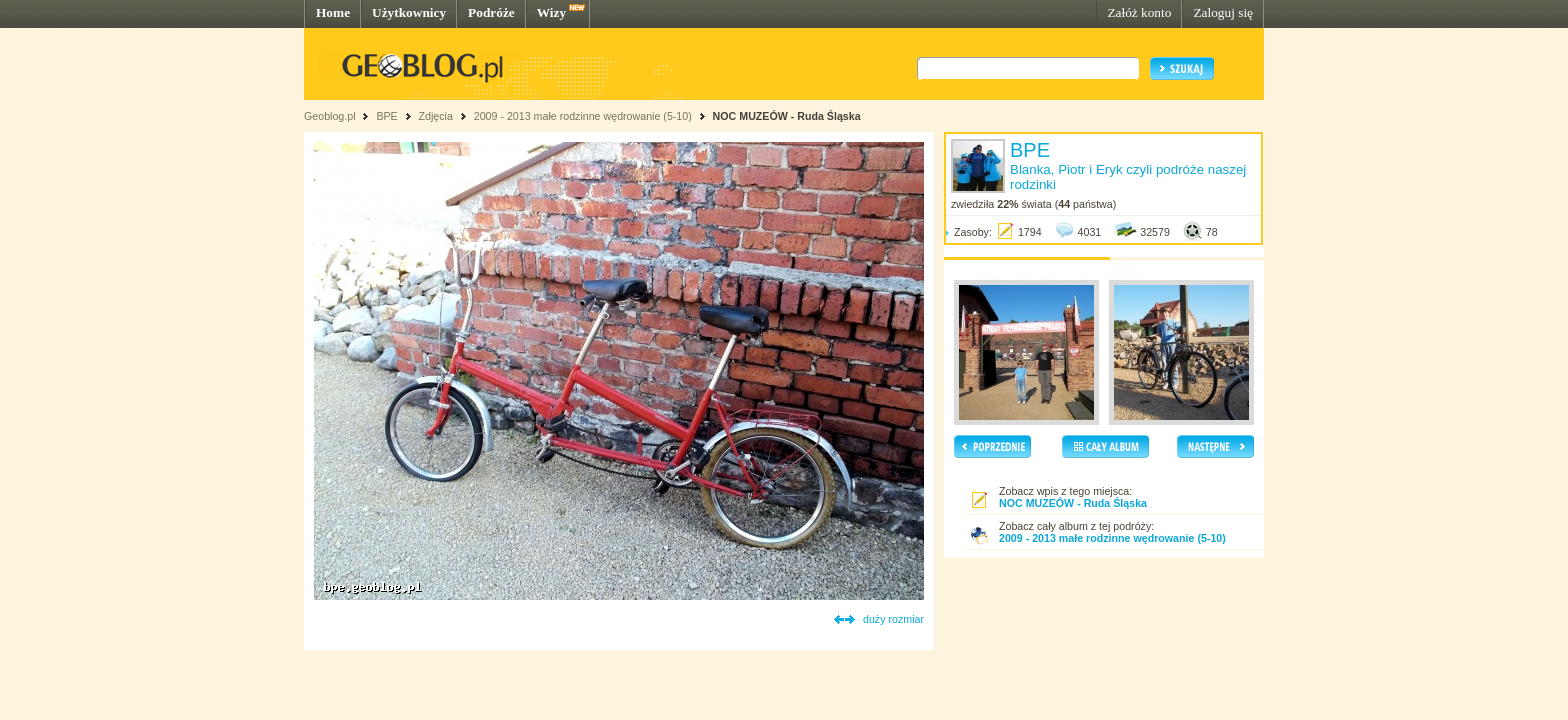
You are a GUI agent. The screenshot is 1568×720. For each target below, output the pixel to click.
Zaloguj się (1223, 12)
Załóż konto (1139, 12)
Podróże (491, 12)
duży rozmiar (893, 619)
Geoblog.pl (330, 116)
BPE (386, 116)
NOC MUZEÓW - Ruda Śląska (787, 116)
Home (333, 12)
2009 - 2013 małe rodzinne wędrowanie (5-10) (583, 116)
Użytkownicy (409, 12)
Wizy (551, 12)
